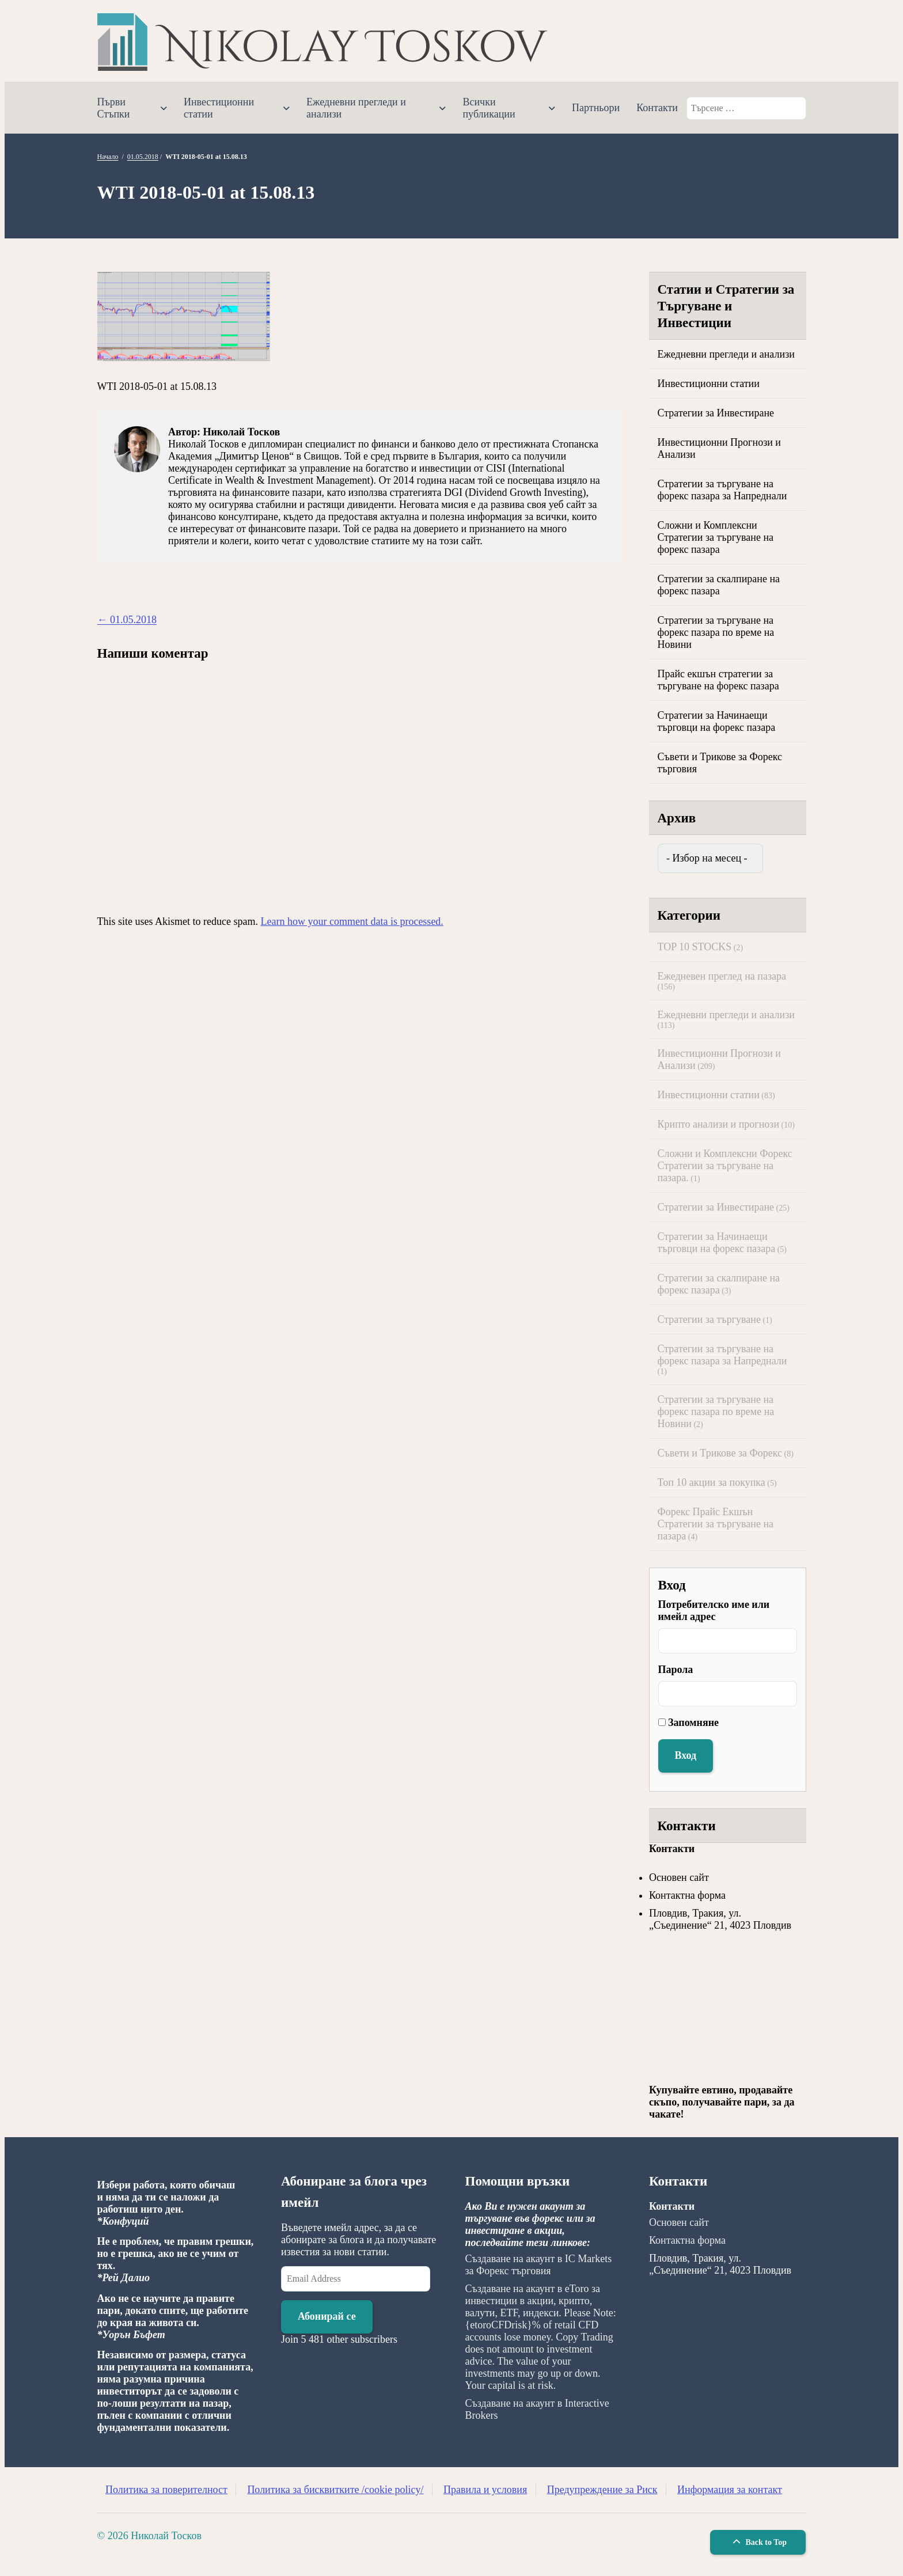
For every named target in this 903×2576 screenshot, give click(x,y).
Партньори (596, 107)
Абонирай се (327, 2316)
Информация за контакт (729, 2489)
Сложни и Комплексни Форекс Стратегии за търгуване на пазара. (725, 1165)
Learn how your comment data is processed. (351, 921)
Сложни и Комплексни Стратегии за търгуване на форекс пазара (716, 537)
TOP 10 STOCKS (695, 947)
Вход (686, 1755)
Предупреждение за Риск (602, 2489)
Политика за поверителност (166, 2489)
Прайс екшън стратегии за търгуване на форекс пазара (718, 680)
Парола (675, 1669)
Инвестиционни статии (219, 108)
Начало (108, 157)
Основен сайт (679, 1877)
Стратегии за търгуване (709, 1319)
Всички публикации (488, 108)
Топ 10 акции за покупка (711, 1482)
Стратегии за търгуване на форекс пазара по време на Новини (716, 632)
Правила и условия (485, 2489)
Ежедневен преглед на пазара (722, 976)
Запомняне (693, 1722)
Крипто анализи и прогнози (719, 1124)
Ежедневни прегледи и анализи (356, 108)
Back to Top (758, 2542)
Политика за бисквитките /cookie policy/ (335, 2489)
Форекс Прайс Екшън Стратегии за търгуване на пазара (716, 1524)
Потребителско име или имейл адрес (714, 1610)
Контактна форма (687, 1895)
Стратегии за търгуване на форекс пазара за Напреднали (722, 490)
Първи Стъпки (113, 108)
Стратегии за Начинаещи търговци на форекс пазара (717, 721)
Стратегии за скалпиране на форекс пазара (719, 585)
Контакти (657, 107)
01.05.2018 (142, 157)
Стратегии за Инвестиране (716, 413)
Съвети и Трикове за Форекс (720, 1453)
